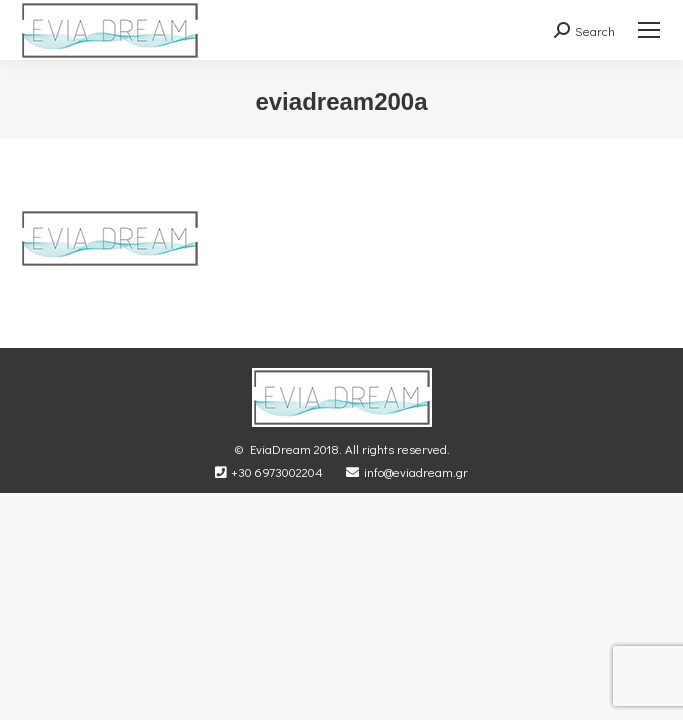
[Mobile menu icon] (649, 30)
